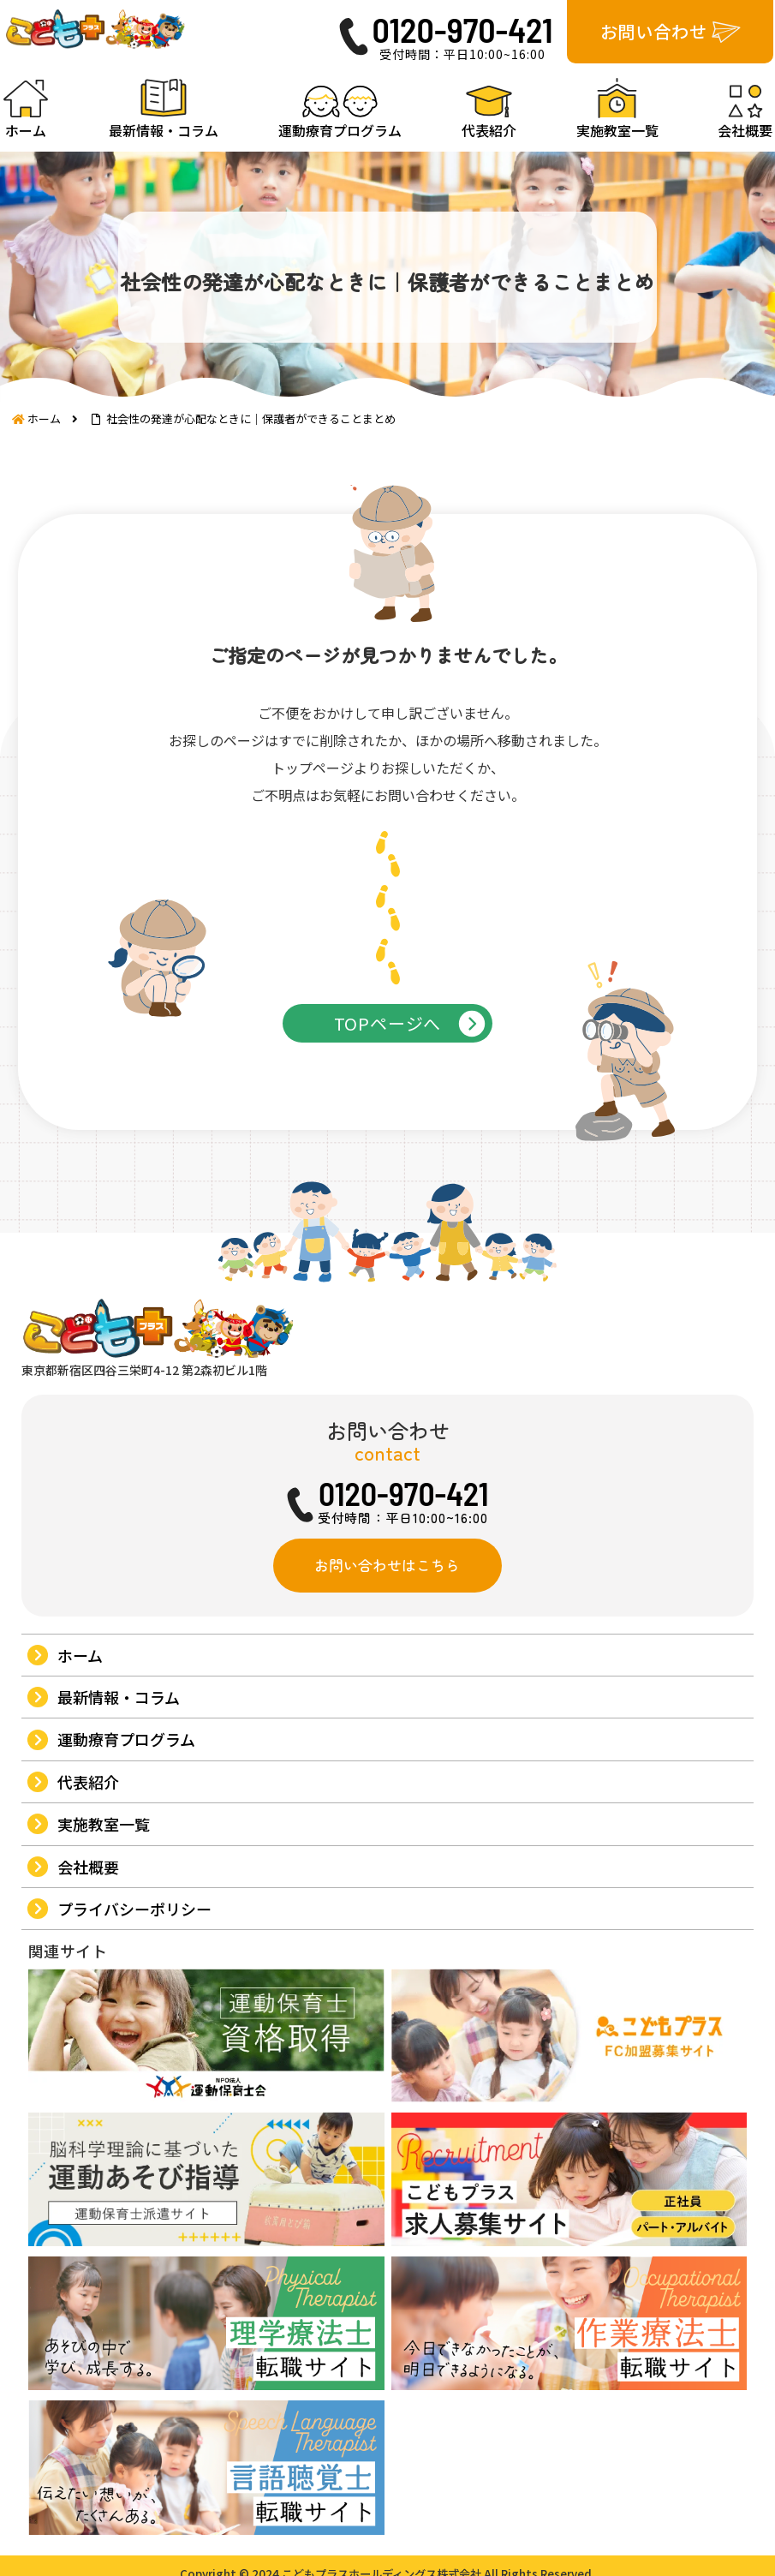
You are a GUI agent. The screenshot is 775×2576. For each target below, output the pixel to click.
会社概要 (87, 1977)
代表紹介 (87, 1892)
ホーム (79, 1765)
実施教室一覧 (103, 1934)
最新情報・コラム (118, 1807)
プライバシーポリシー (134, 2019)
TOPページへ (388, 1082)
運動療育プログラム (125, 1850)
